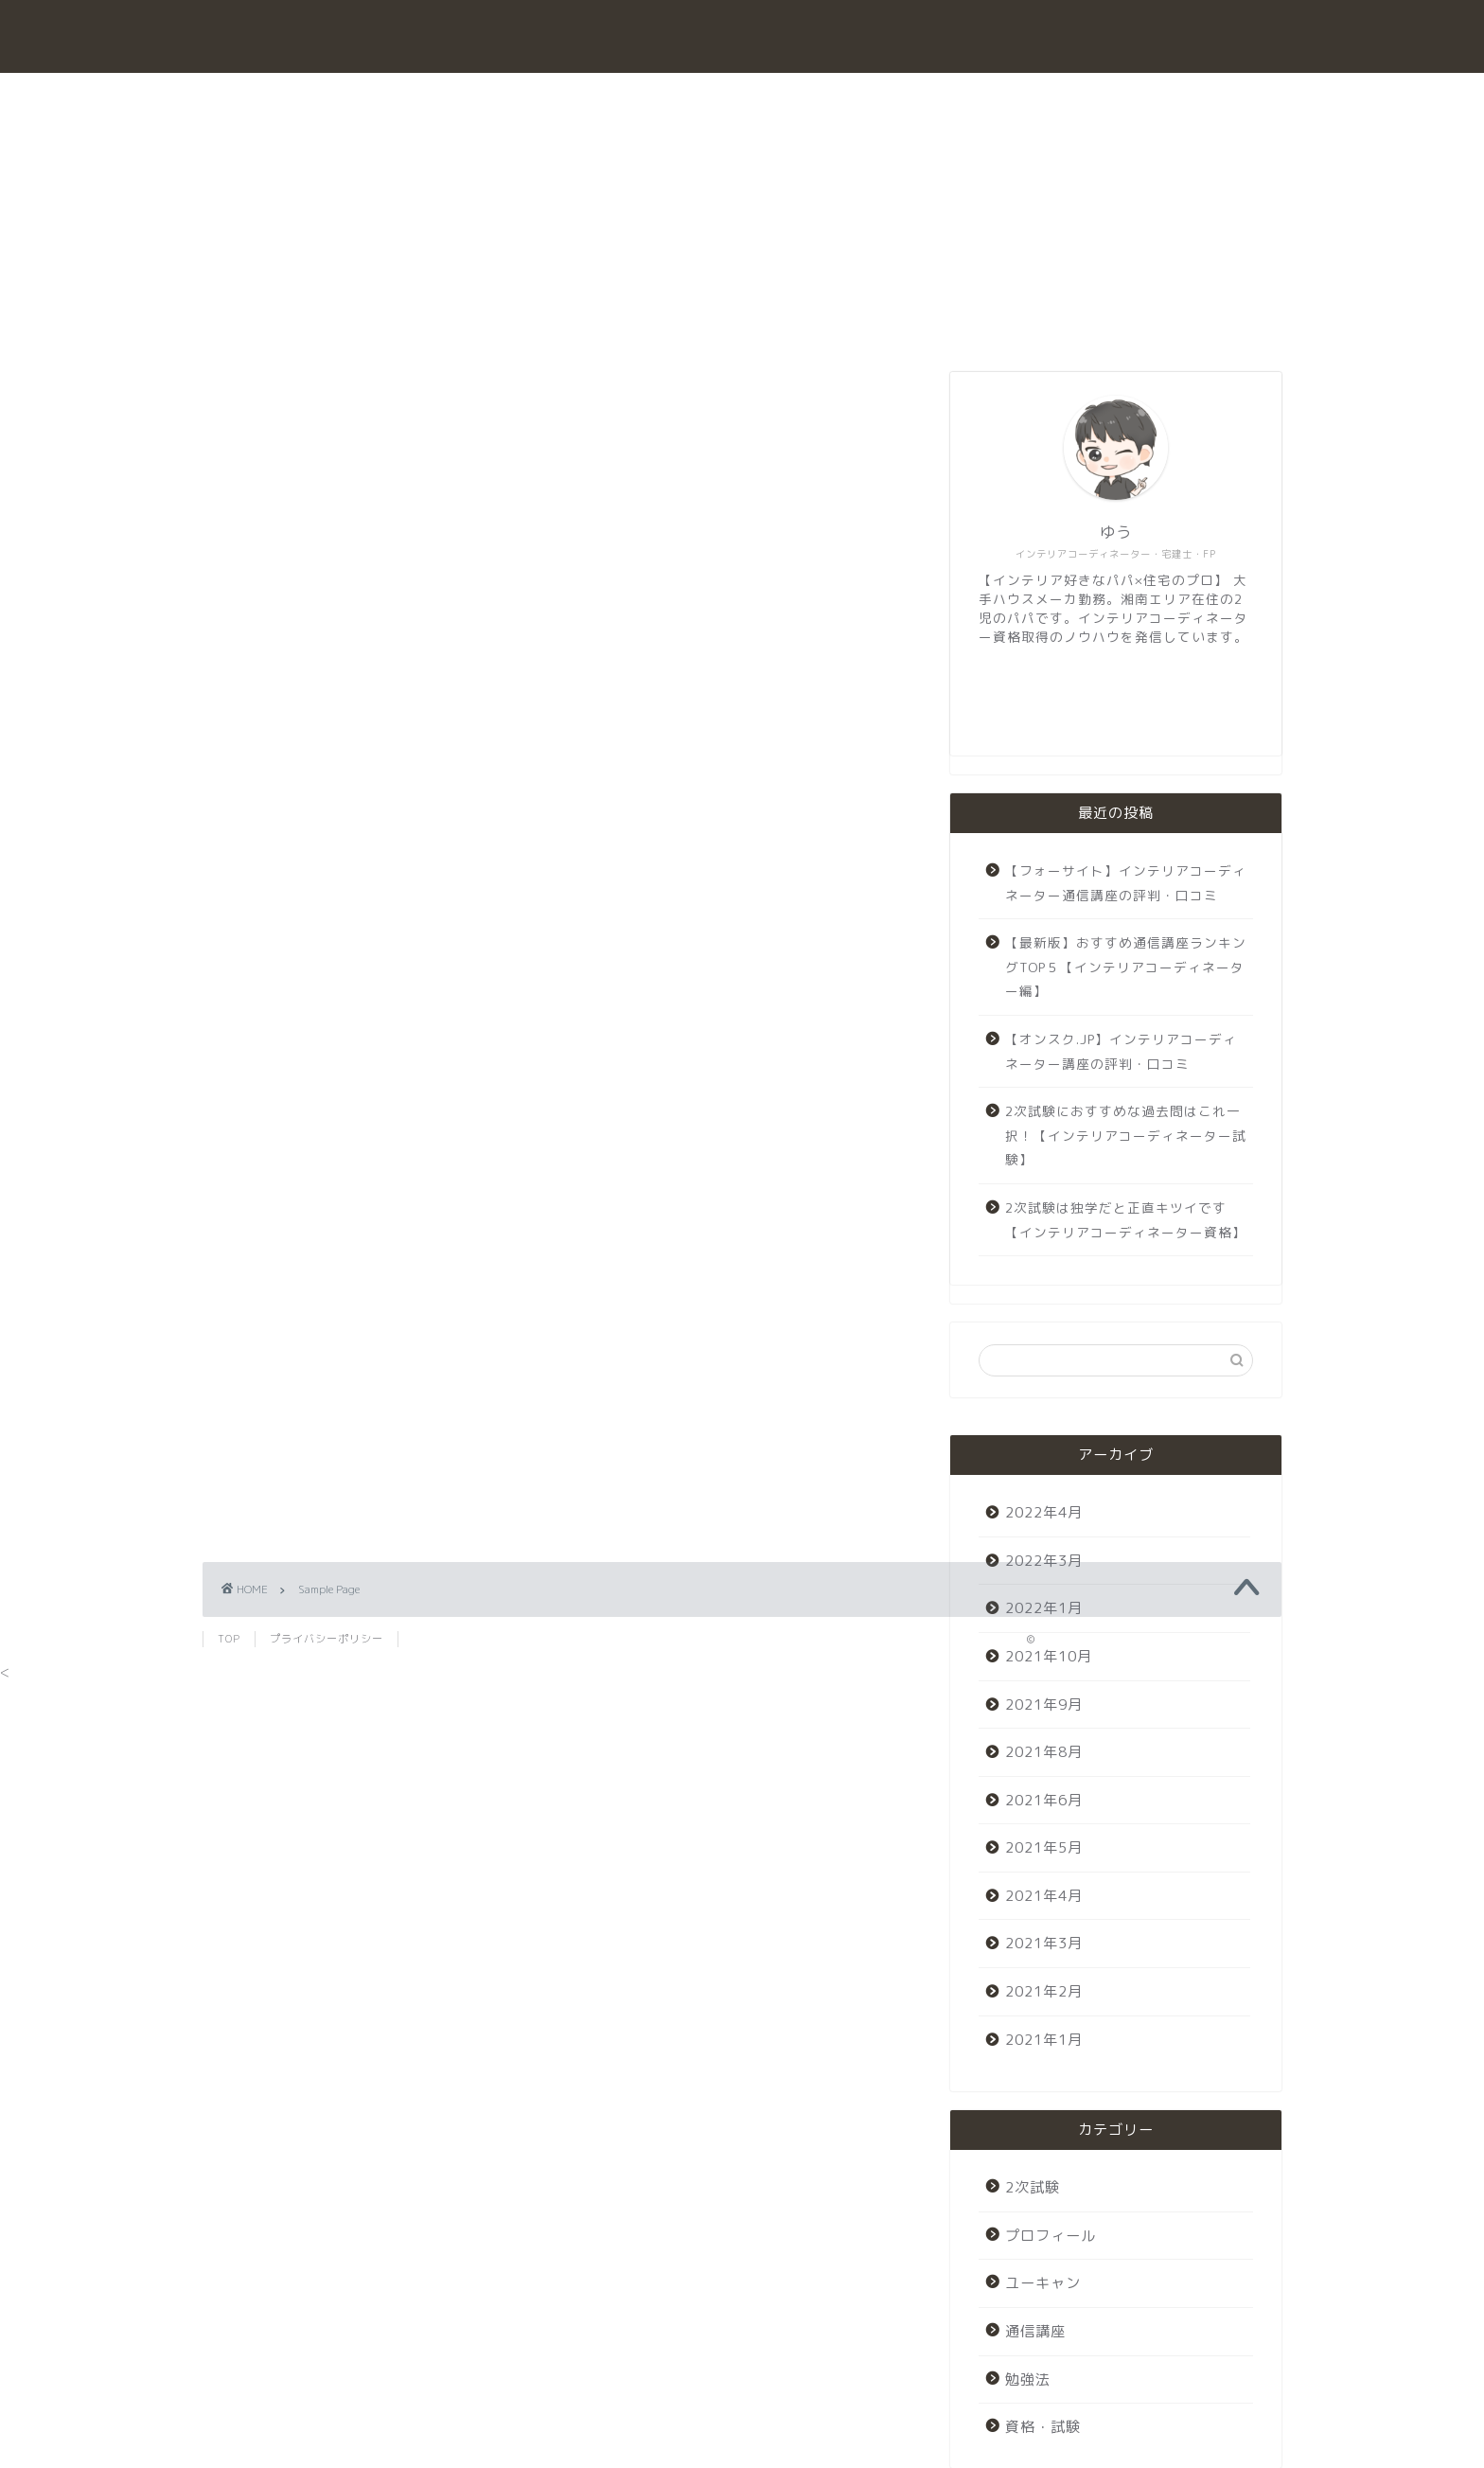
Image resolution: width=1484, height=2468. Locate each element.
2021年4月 (1044, 1896)
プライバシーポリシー (326, 1638)
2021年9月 (1044, 1704)
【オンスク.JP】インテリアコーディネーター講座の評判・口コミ (1121, 1051)
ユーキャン (926, 95)
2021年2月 (1044, 1991)
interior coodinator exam (742, 40)
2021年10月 (1048, 1656)
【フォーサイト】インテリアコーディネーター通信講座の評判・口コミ (1125, 882)
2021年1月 (1044, 2040)
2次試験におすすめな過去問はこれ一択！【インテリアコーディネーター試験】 (1125, 1135)
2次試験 (817, 95)
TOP (229, 1638)
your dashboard (629, 1042)
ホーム (411, 95)
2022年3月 (1044, 1561)
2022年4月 (1044, 1512)
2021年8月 (1044, 1752)
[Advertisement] (562, 1298)
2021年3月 (1044, 1943)
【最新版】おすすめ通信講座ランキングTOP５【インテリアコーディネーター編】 (1125, 966)
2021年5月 (1044, 1847)
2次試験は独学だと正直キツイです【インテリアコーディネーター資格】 (1125, 1219)
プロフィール (1051, 95)
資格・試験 (515, 95)
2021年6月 (1044, 1800)
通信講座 (716, 95)
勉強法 (619, 95)
